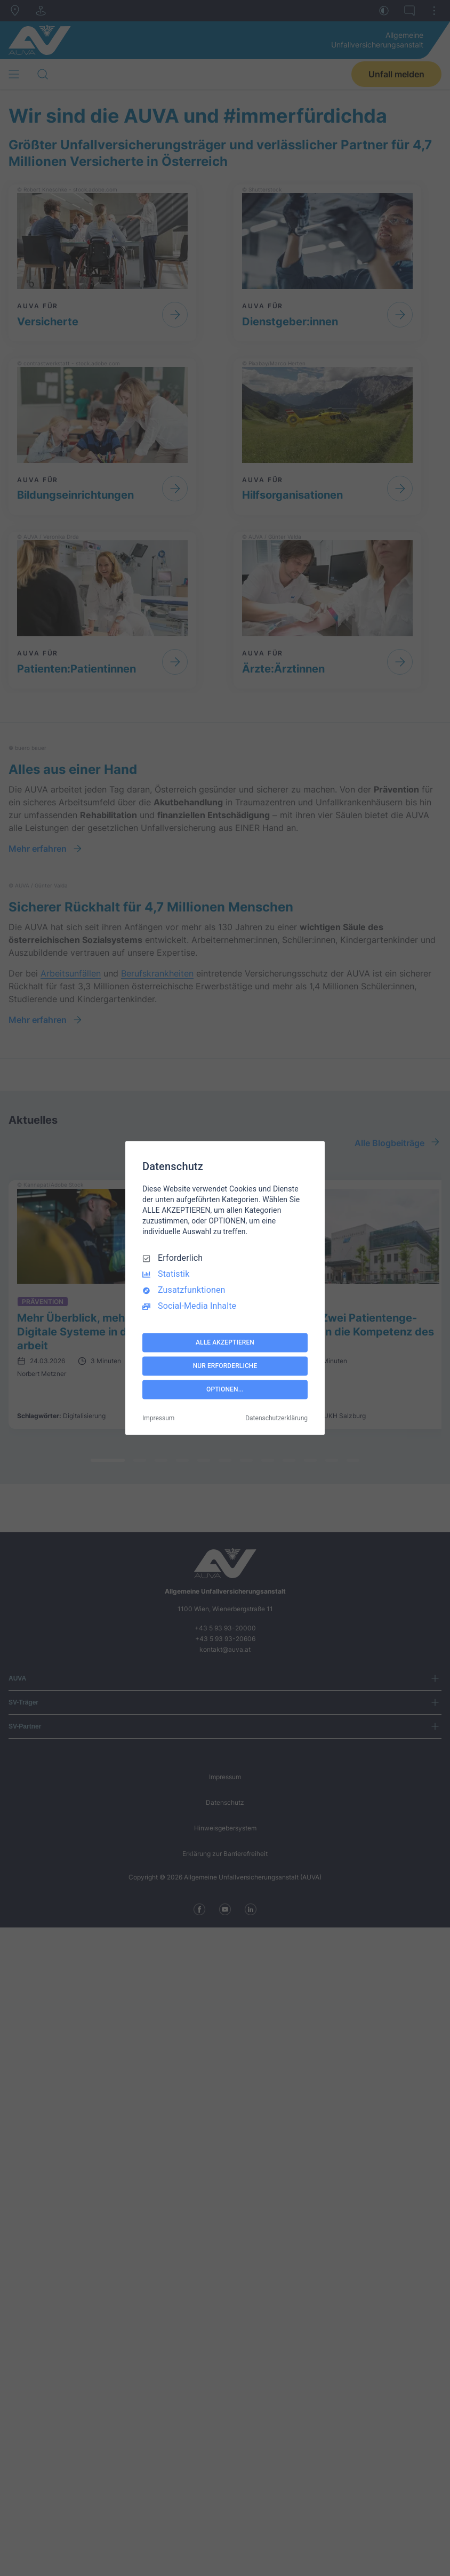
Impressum (158, 1418)
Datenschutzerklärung (276, 1418)
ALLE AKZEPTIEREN (225, 1342)
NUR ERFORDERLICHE (225, 1366)
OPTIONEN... (225, 1389)
